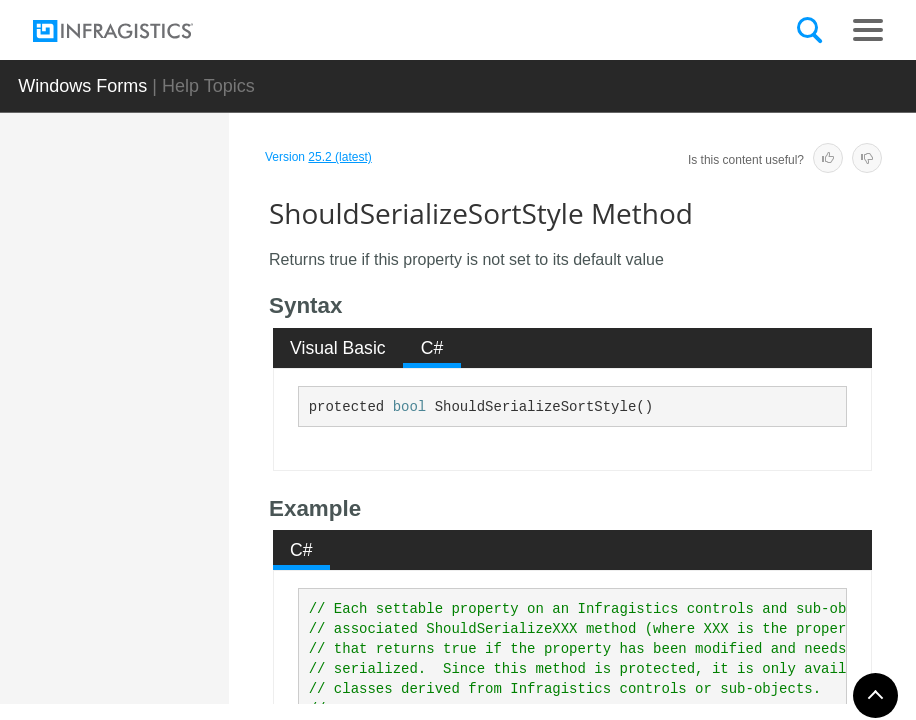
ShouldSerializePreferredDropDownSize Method (186, 319)
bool (410, 407)
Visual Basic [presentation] (338, 348)
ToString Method (175, 669)
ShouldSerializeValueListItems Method (186, 594)
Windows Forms (82, 86)
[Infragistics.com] (133, 31)
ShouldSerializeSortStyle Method (185, 509)
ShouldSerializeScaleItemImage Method (186, 424)
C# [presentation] (432, 348)
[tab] (338, 348)
